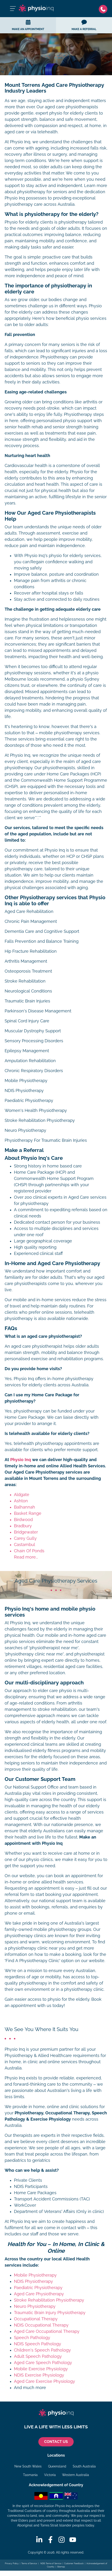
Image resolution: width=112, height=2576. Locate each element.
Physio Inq (20, 1459)
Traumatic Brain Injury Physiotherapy (50, 2312)
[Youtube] (72, 2539)
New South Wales (28, 2466)
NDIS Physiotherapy (24, 1090)
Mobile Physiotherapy (26, 1080)
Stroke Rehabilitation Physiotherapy (40, 1120)
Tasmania (30, 2475)
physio (82, 318)
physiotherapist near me (54, 1648)
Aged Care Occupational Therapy (46, 2331)
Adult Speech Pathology (38, 2356)
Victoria (50, 2475)
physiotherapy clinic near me (34, 1654)
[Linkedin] (39, 2539)
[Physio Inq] (36, 8)
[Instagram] (61, 2539)
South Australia (84, 2466)
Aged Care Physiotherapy (39, 2294)
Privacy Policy (12, 2563)
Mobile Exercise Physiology (41, 2369)
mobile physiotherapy (60, 733)
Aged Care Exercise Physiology (44, 2381)
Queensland (57, 2466)
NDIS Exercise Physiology (39, 2375)
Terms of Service (29, 2563)
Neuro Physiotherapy (25, 1130)
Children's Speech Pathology (42, 2350)
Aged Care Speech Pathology (43, 2362)
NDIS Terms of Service (50, 2563)
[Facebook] (50, 2539)
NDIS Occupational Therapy (41, 2325)
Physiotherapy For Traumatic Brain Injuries (46, 1140)
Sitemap (61, 2567)
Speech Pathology (32, 2337)
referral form (17, 1894)
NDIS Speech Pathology (37, 2344)
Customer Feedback (74, 2563)
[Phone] (103, 8)
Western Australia (75, 2475)
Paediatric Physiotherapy (29, 1100)
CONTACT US (56, 2442)
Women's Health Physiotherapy (36, 1110)
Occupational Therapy (36, 2319)
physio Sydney (84, 679)
